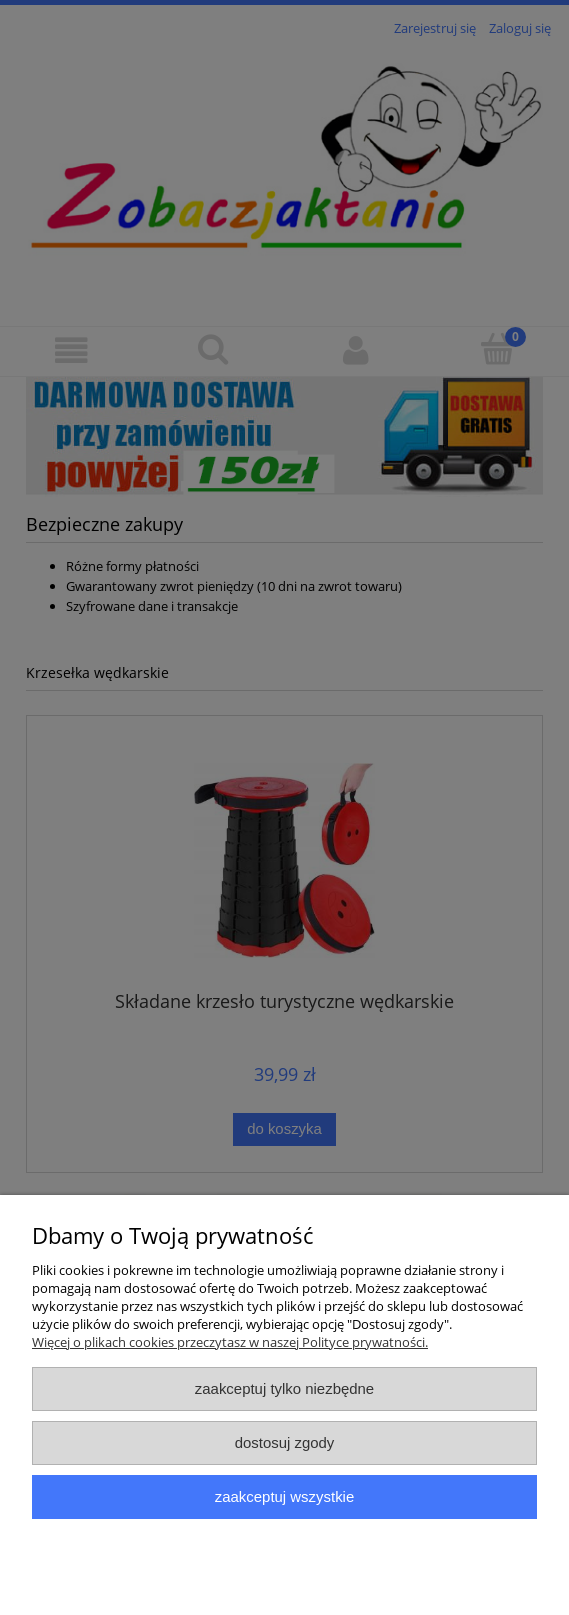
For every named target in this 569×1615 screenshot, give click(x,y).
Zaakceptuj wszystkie (284, 1496)
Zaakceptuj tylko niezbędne (284, 1388)
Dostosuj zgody (285, 1442)
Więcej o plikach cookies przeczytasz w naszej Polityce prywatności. (230, 1342)
